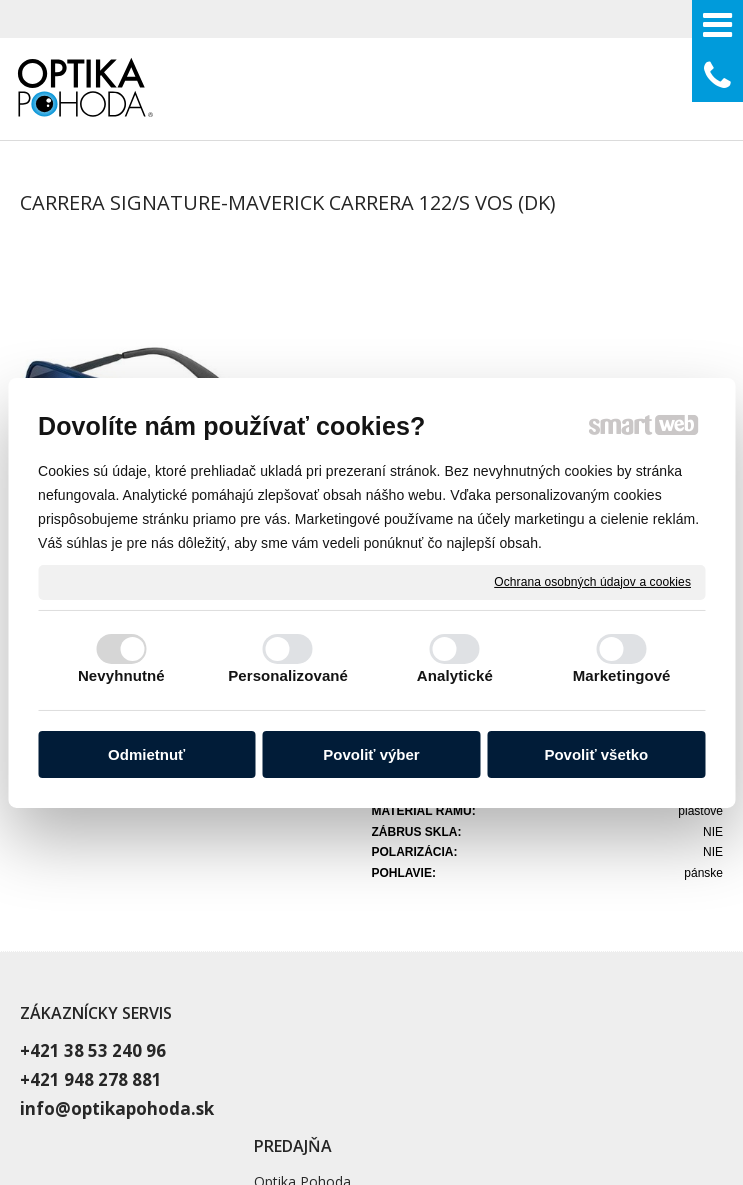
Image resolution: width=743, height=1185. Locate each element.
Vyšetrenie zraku (550, 880)
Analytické (455, 675)
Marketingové (622, 675)
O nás (516, 930)
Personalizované (288, 675)
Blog (512, 955)
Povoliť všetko (596, 754)
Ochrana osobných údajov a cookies (592, 581)
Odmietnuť (146, 754)
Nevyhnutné (121, 675)
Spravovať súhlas (468, 1108)
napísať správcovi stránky (568, 1091)
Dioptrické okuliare (557, 905)
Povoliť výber (371, 754)
